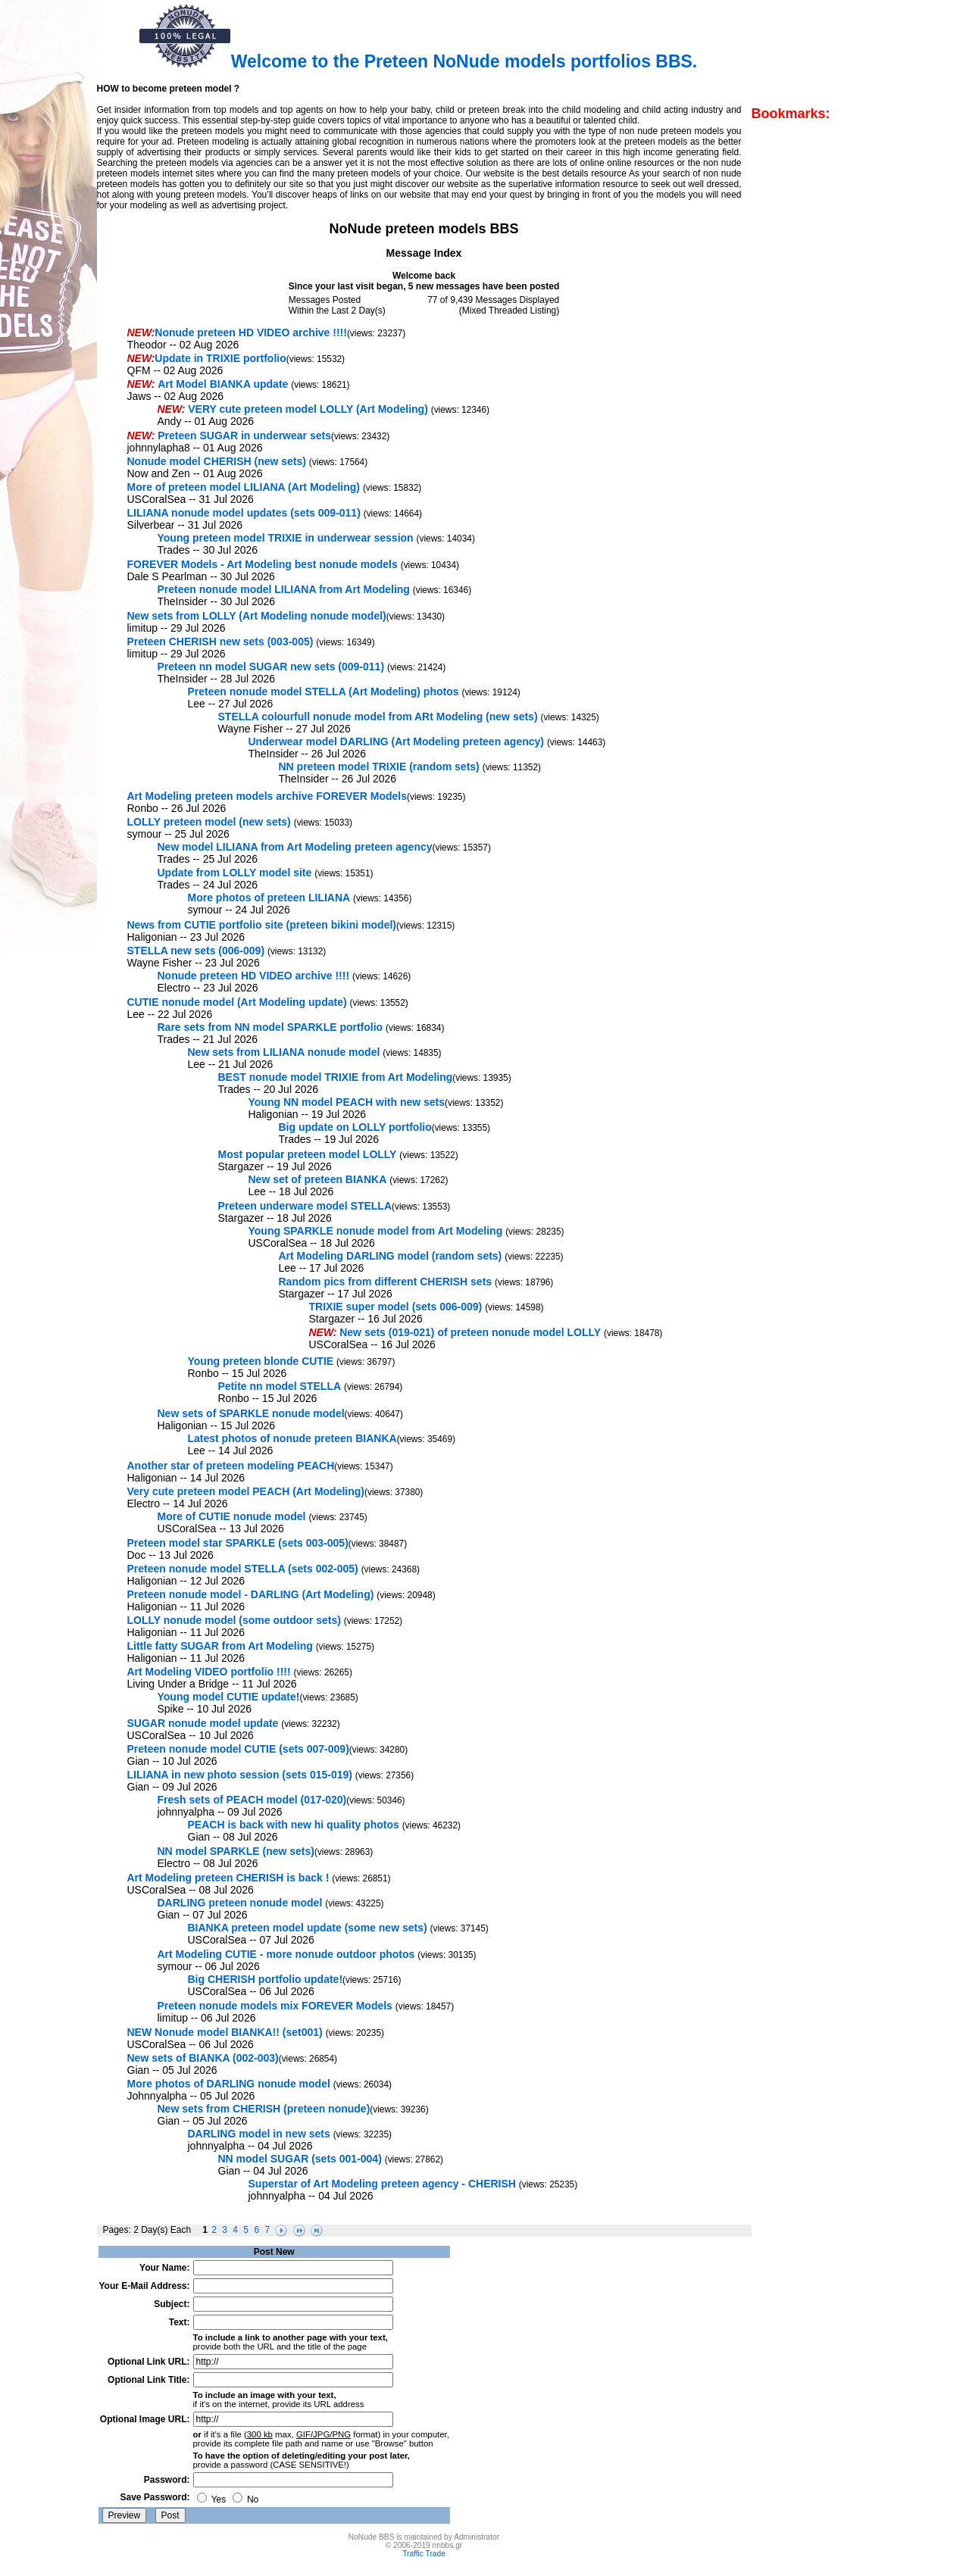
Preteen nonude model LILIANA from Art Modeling (284, 589)
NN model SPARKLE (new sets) (236, 1851)
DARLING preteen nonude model (240, 1903)
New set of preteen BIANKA (318, 1179)
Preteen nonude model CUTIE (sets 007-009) (238, 1749)
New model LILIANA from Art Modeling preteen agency (295, 847)
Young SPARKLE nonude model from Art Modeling (376, 1231)
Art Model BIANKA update (223, 384)
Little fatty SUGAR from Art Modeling (220, 1646)
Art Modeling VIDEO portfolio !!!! (209, 1672)
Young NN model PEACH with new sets (347, 1102)
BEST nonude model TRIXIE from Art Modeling (335, 1077)
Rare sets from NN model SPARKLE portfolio (270, 1027)
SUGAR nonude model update (203, 1723)
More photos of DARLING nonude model (228, 2084)
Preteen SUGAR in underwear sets (244, 435)
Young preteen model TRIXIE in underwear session (286, 538)
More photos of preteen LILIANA (269, 897)
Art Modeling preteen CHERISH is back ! (228, 1878)
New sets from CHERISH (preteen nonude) (264, 2109)
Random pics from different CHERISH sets (385, 1282)
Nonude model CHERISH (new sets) (216, 461)
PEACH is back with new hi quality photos (293, 1825)
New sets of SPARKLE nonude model (251, 1413)
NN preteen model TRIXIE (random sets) (379, 766)
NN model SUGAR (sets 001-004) (300, 2159)
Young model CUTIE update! (229, 1697)
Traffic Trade (423, 2553)
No (246, 2499)
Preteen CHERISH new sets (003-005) (220, 641)
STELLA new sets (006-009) (196, 951)
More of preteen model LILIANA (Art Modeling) (243, 487)
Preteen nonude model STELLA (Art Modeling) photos (323, 691)
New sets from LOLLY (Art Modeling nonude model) (256, 616)
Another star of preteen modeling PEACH (231, 1466)
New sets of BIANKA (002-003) (203, 2058)
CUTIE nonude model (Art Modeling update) (237, 1002)
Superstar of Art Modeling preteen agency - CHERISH (382, 2184)
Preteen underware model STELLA (305, 1206)
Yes (212, 2499)
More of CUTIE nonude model (232, 1516)
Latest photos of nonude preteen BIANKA (292, 1438)
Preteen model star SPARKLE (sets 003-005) (238, 1543)
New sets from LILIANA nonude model (284, 1052)
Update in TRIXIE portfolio (220, 358)
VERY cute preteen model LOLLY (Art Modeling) (308, 409)
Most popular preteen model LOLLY (307, 1154)
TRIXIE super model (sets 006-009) (396, 1306)
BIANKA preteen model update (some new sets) (307, 1928)
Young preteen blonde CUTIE (261, 1361)
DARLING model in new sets (259, 2134)
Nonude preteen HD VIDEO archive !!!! (251, 332)
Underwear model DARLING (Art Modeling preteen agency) (397, 741)
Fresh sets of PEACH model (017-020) (252, 1800)
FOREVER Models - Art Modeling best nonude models (262, 564)
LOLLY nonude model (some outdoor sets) (234, 1620)
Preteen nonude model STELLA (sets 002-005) (242, 1569)
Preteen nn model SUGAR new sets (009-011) (271, 666)
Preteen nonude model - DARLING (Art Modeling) (250, 1594)
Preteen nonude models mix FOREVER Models (275, 2006)
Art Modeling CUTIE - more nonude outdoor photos (286, 1954)
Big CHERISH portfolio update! (265, 1979)
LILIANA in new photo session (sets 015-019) (239, 1775)
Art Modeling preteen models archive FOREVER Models (267, 796)
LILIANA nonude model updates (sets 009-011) (244, 513)
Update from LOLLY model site (235, 872)
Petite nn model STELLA (280, 1386)
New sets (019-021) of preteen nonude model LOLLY (470, 1332)
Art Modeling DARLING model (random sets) (390, 1256)
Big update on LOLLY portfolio (355, 1127)
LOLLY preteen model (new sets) (209, 822)
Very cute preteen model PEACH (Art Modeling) (246, 1491)
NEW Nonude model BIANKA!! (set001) (225, 2032)
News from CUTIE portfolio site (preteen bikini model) (261, 925)
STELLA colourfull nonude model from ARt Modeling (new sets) (378, 716)
